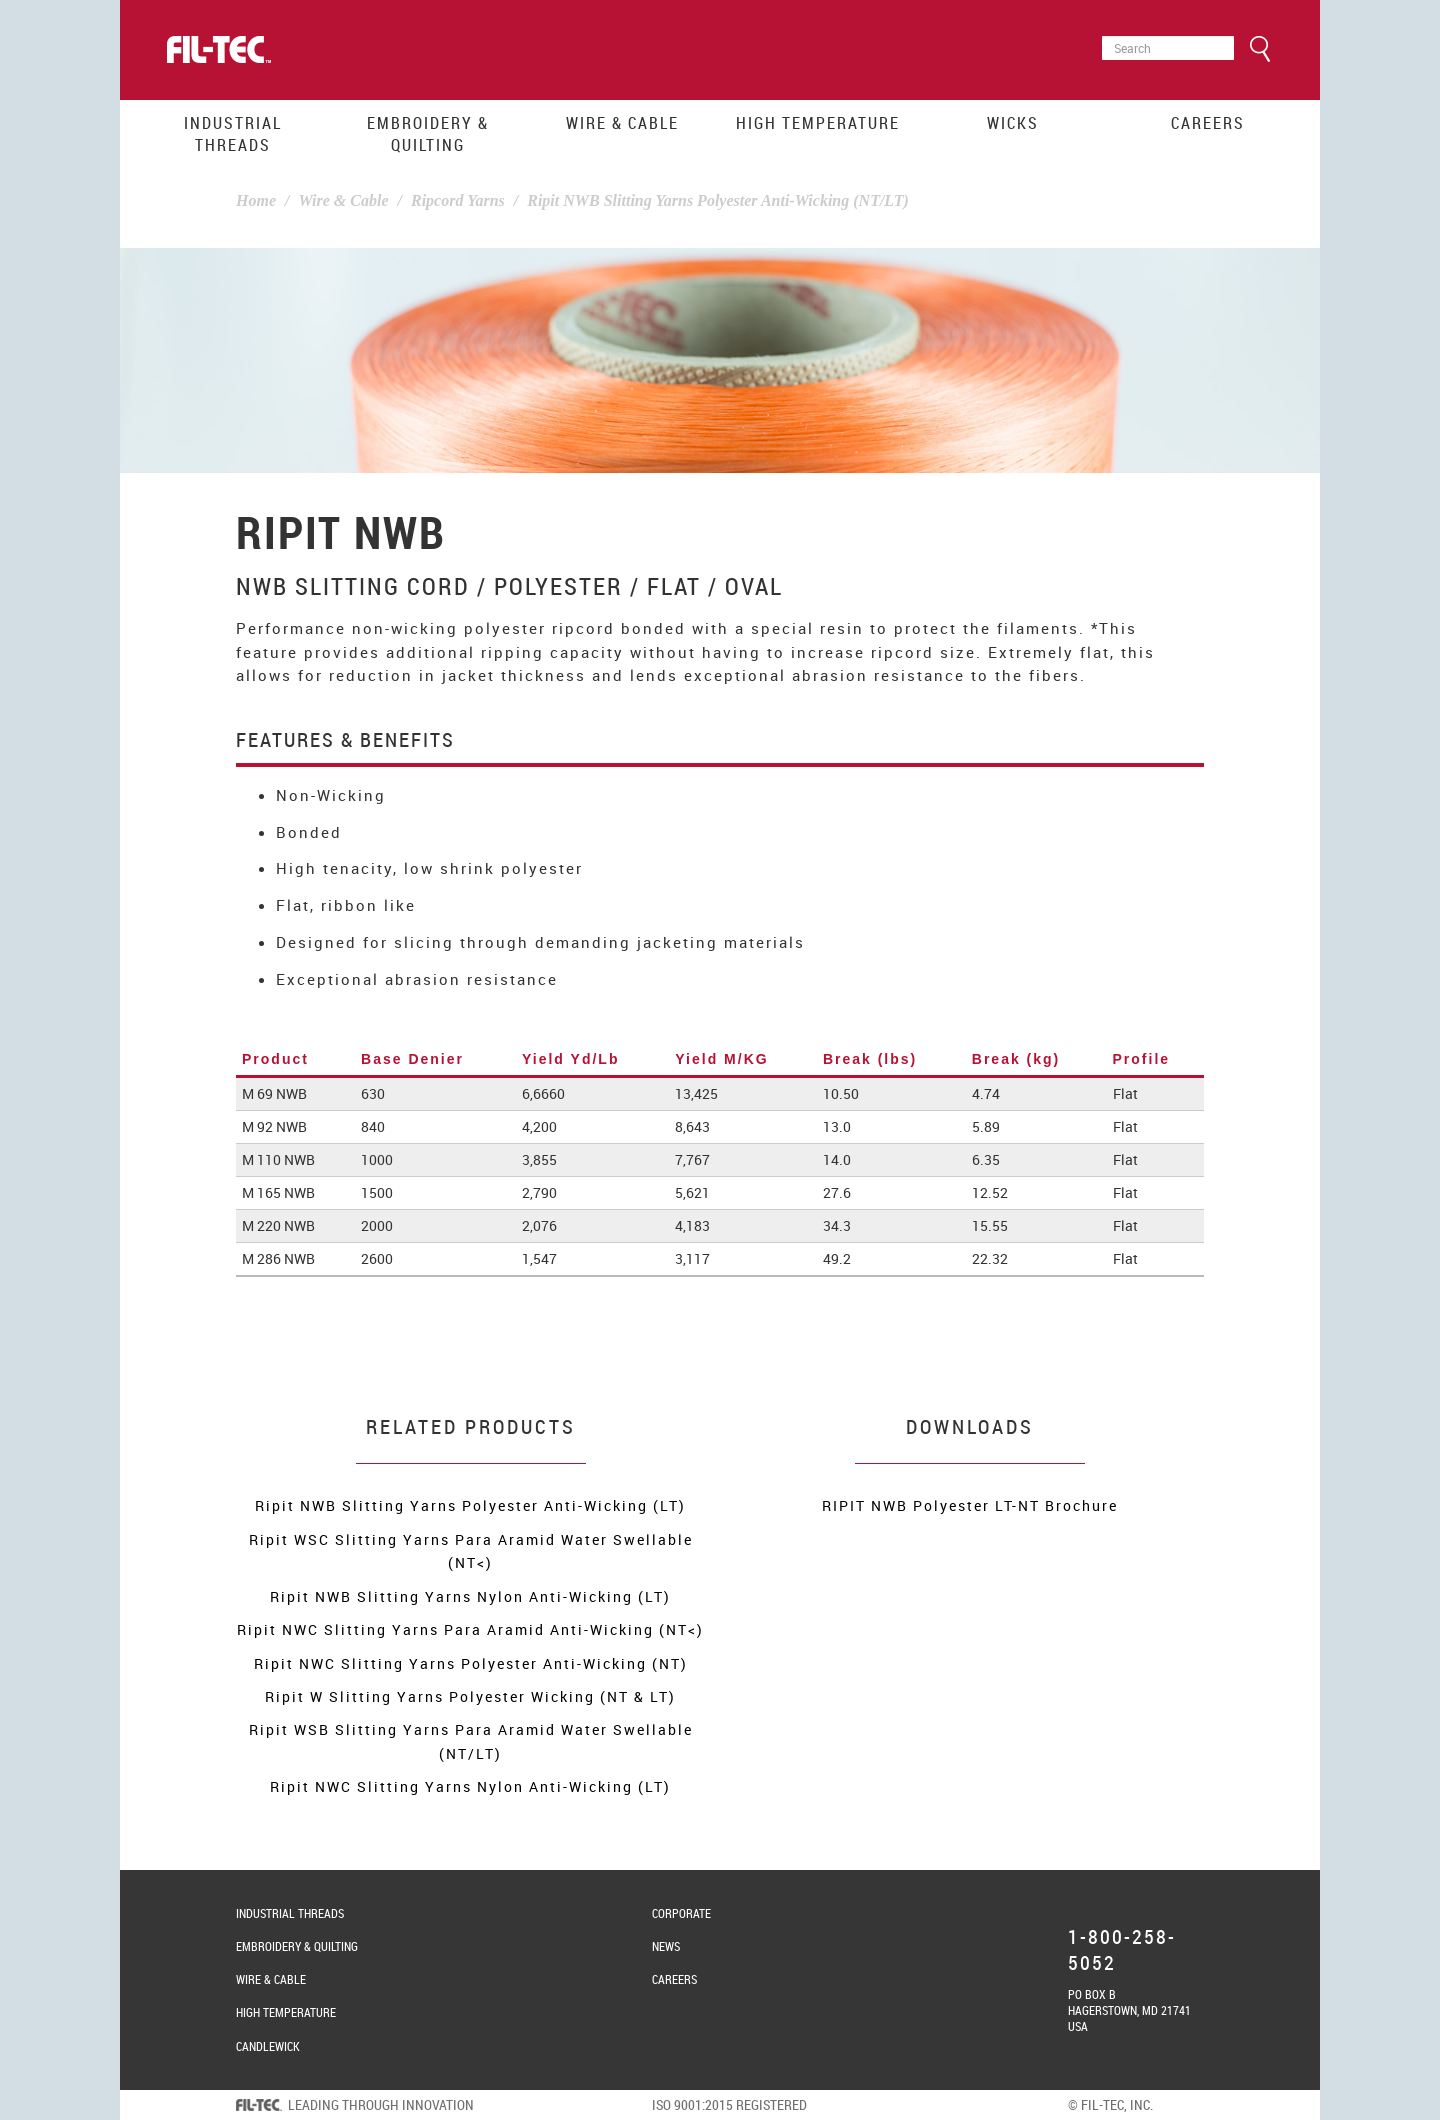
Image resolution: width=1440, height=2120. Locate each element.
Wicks (1013, 123)
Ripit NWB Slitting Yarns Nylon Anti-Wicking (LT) (470, 1596)
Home (256, 200)
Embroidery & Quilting (428, 134)
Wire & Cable (622, 123)
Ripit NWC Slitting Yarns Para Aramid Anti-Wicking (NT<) (470, 1629)
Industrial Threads (233, 134)
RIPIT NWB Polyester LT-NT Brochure (970, 1505)
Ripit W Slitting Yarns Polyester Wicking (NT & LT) (470, 1696)
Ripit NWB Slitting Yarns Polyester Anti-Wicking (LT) (470, 1505)
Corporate (681, 1913)
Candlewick (268, 2046)
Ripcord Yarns (458, 200)
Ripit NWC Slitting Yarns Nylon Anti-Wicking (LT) (470, 1786)
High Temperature (818, 123)
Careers (1208, 123)
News (666, 1946)
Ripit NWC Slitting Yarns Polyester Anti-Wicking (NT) (471, 1663)
